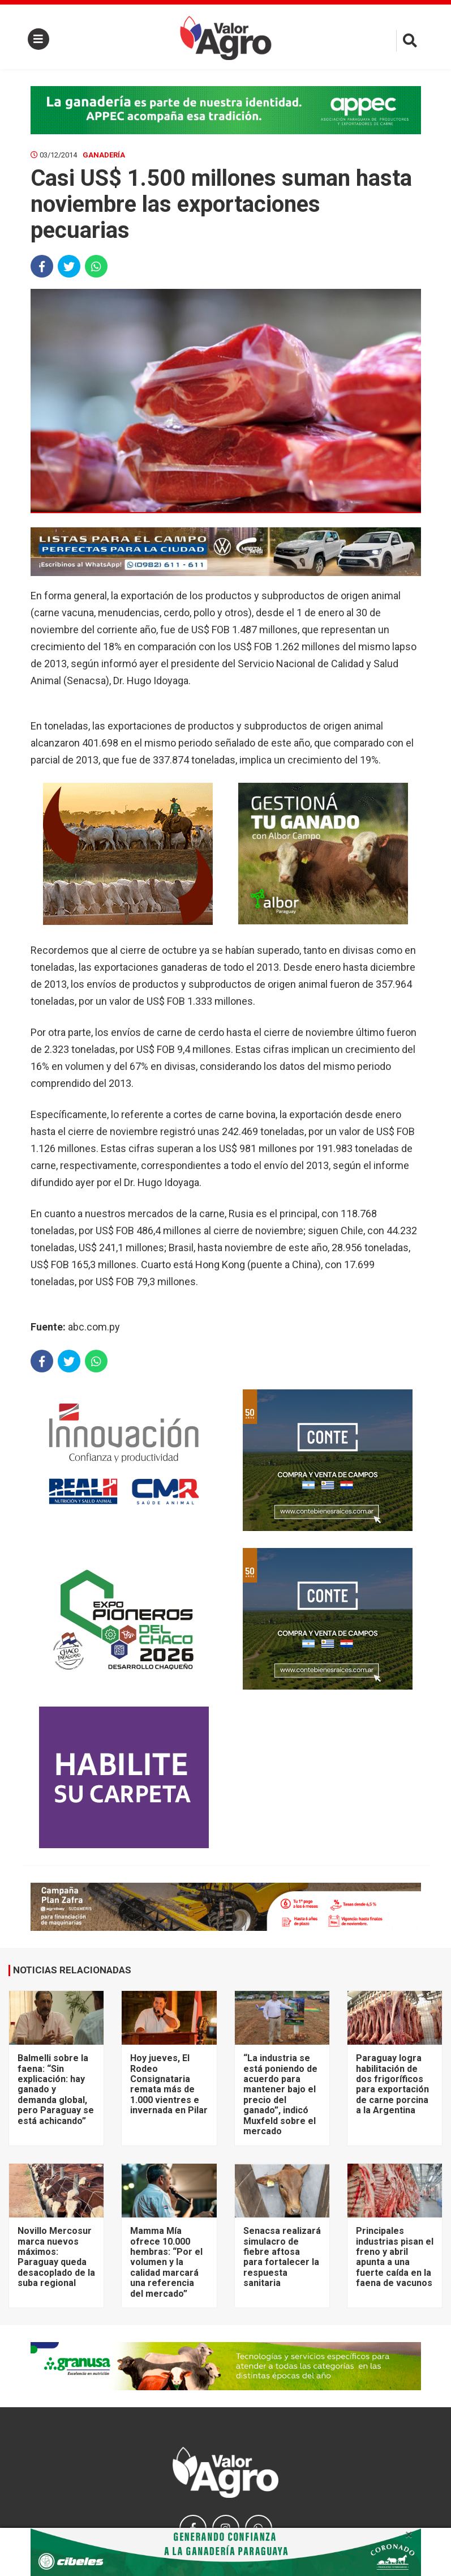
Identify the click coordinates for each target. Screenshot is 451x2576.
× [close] (409, 2534)
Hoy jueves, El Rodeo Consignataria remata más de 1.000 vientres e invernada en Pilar (169, 2084)
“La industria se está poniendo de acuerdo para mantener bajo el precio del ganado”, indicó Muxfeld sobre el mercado (280, 2094)
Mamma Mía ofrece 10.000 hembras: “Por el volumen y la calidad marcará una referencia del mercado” (166, 2261)
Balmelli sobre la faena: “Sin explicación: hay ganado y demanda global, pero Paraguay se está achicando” (56, 2089)
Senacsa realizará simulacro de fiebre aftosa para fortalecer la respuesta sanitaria (282, 2256)
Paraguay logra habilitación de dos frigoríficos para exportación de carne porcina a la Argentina (392, 2084)
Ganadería (104, 155)
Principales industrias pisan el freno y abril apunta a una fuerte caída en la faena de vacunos (394, 2256)
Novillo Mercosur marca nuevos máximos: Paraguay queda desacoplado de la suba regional (56, 2256)
